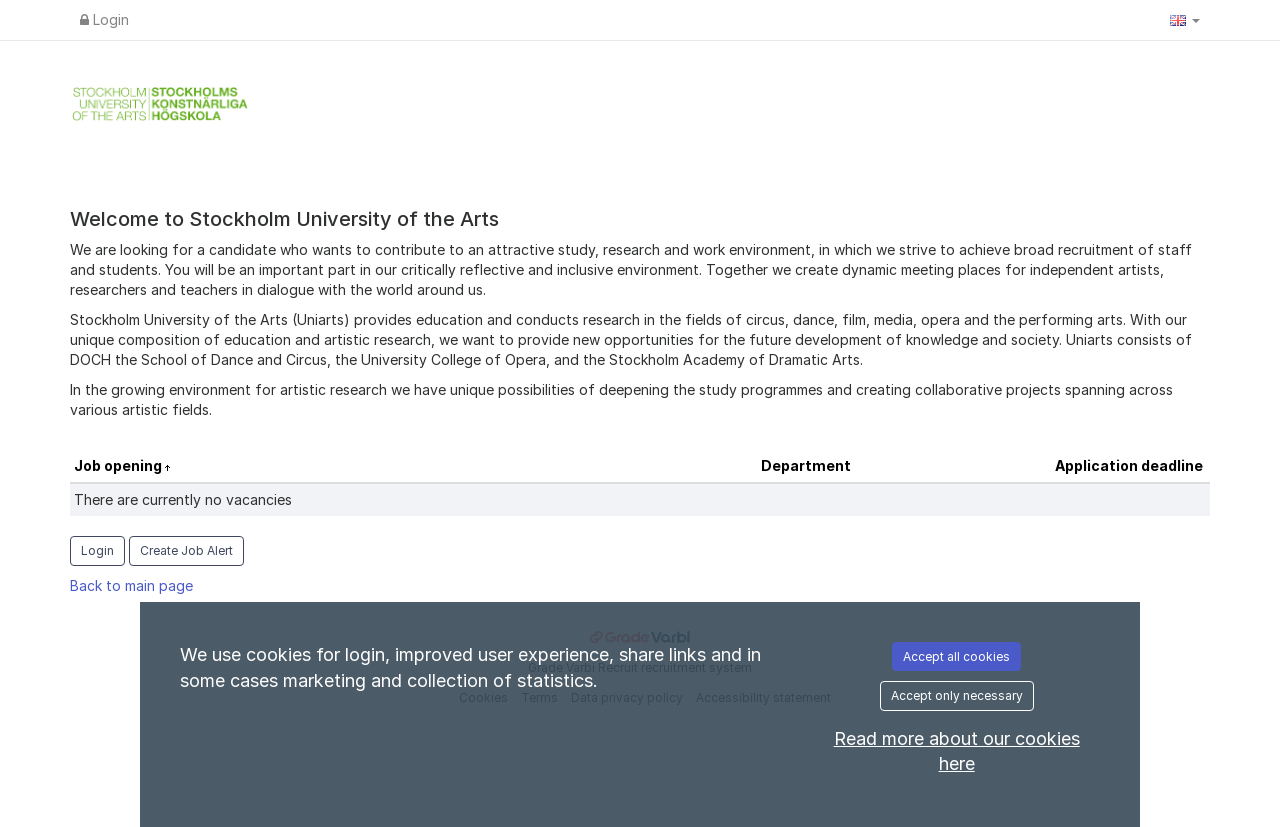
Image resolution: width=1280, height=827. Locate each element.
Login (104, 19)
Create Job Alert (186, 550)
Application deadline (1129, 465)
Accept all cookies (956, 656)
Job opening (119, 465)
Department (806, 465)
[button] (1185, 20)
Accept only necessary (957, 695)
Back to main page (131, 585)
